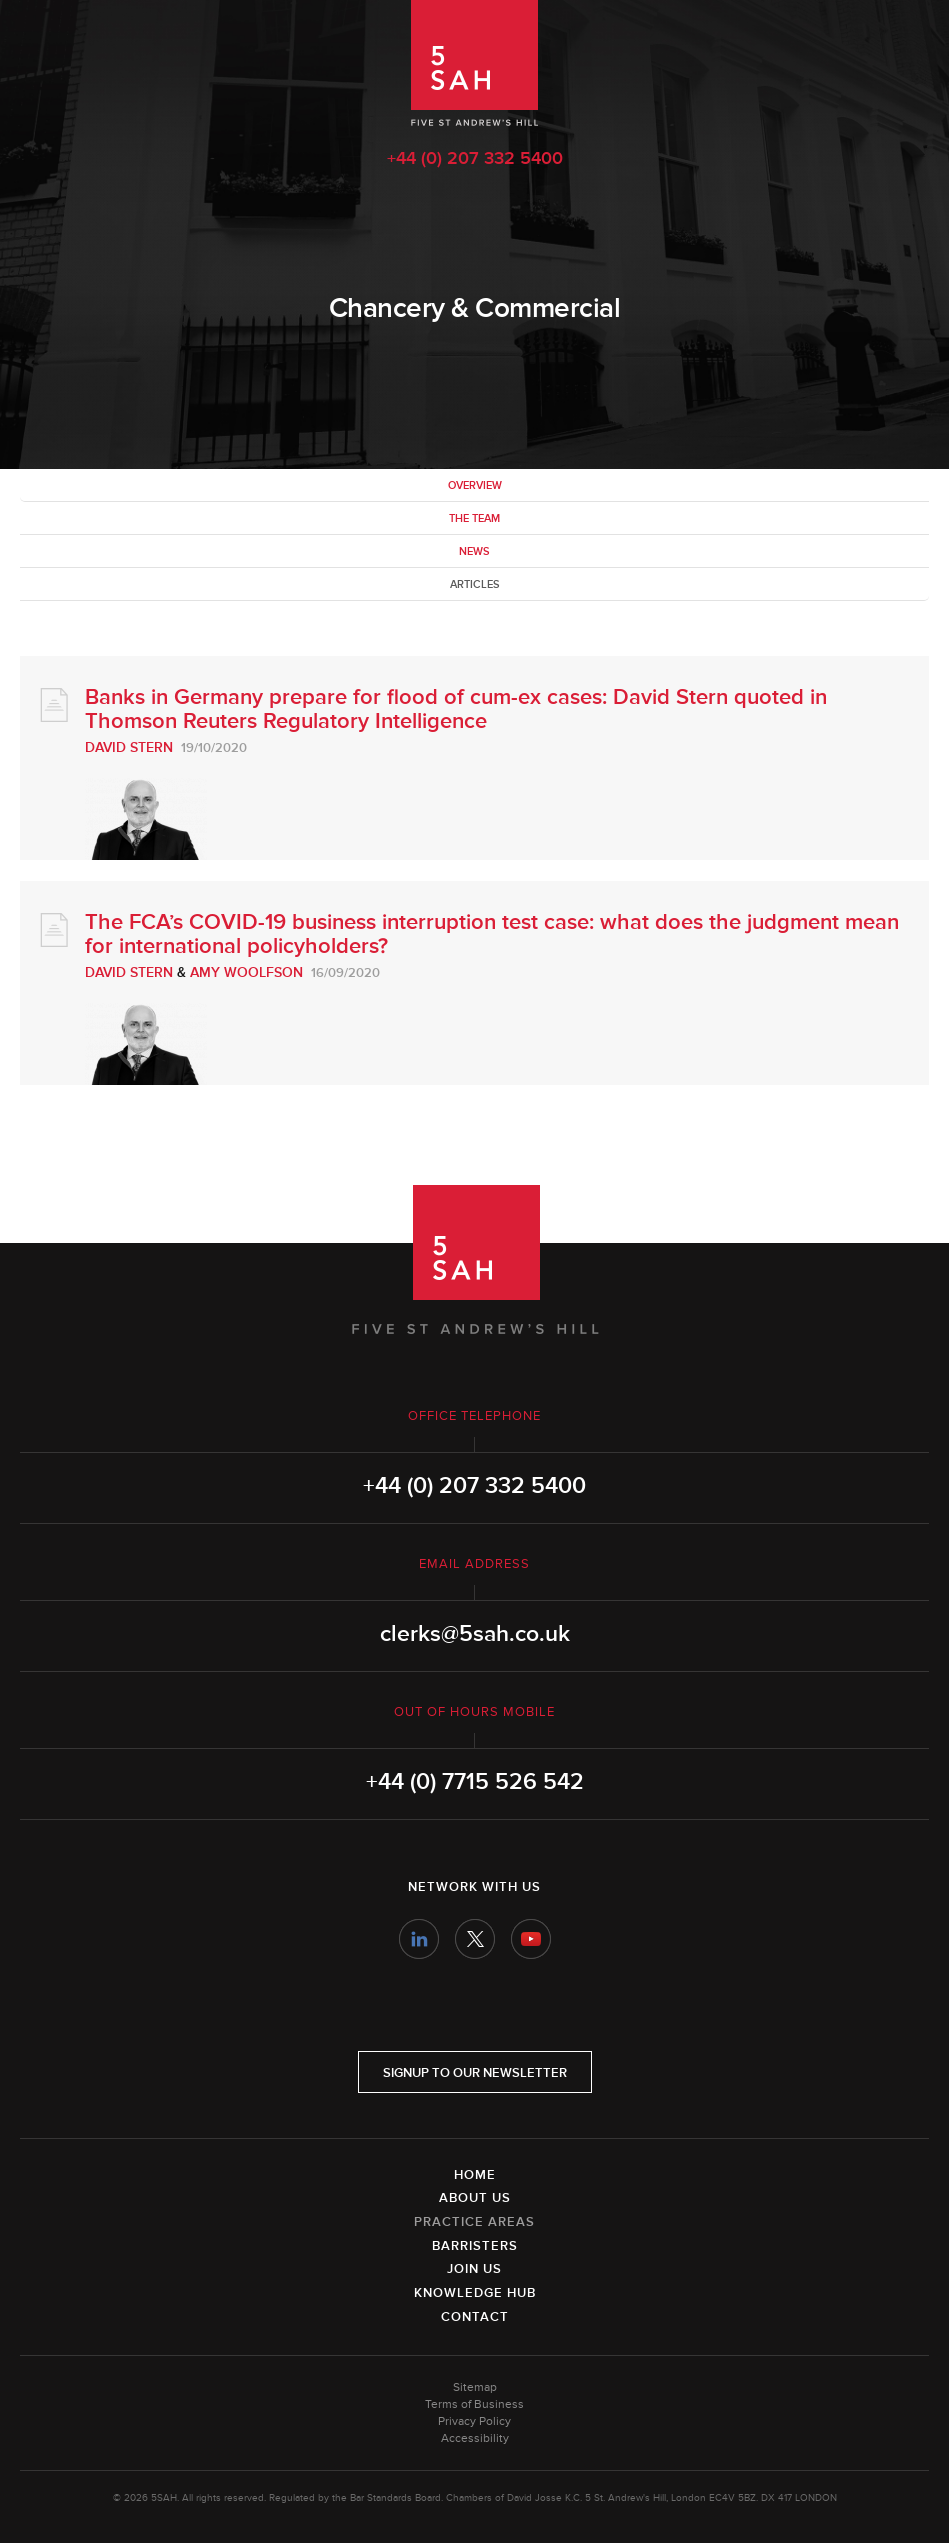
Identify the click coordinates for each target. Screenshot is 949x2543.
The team (474, 518)
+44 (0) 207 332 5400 (475, 158)
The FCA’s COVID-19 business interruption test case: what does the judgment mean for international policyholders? (492, 934)
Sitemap (475, 2387)
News (474, 551)
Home (475, 2175)
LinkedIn (419, 1939)
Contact (475, 2317)
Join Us (474, 2269)
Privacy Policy (474, 2421)
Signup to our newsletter (475, 2073)
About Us (475, 2198)
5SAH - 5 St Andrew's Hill (474, 63)
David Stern (129, 747)
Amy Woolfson (246, 972)
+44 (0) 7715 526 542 (475, 1782)
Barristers (475, 2246)
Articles (475, 584)
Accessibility (475, 2438)
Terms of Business (474, 2404)
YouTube (531, 1939)
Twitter (475, 1939)
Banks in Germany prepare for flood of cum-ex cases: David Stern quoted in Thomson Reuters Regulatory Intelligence (456, 709)
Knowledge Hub (475, 2293)
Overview (475, 485)
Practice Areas (474, 2222)
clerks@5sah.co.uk (475, 1634)
